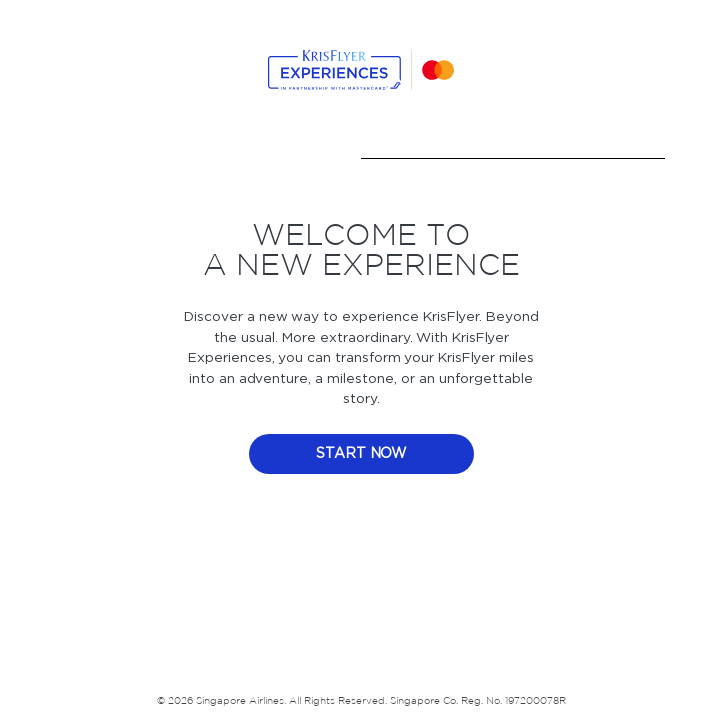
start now (361, 454)
